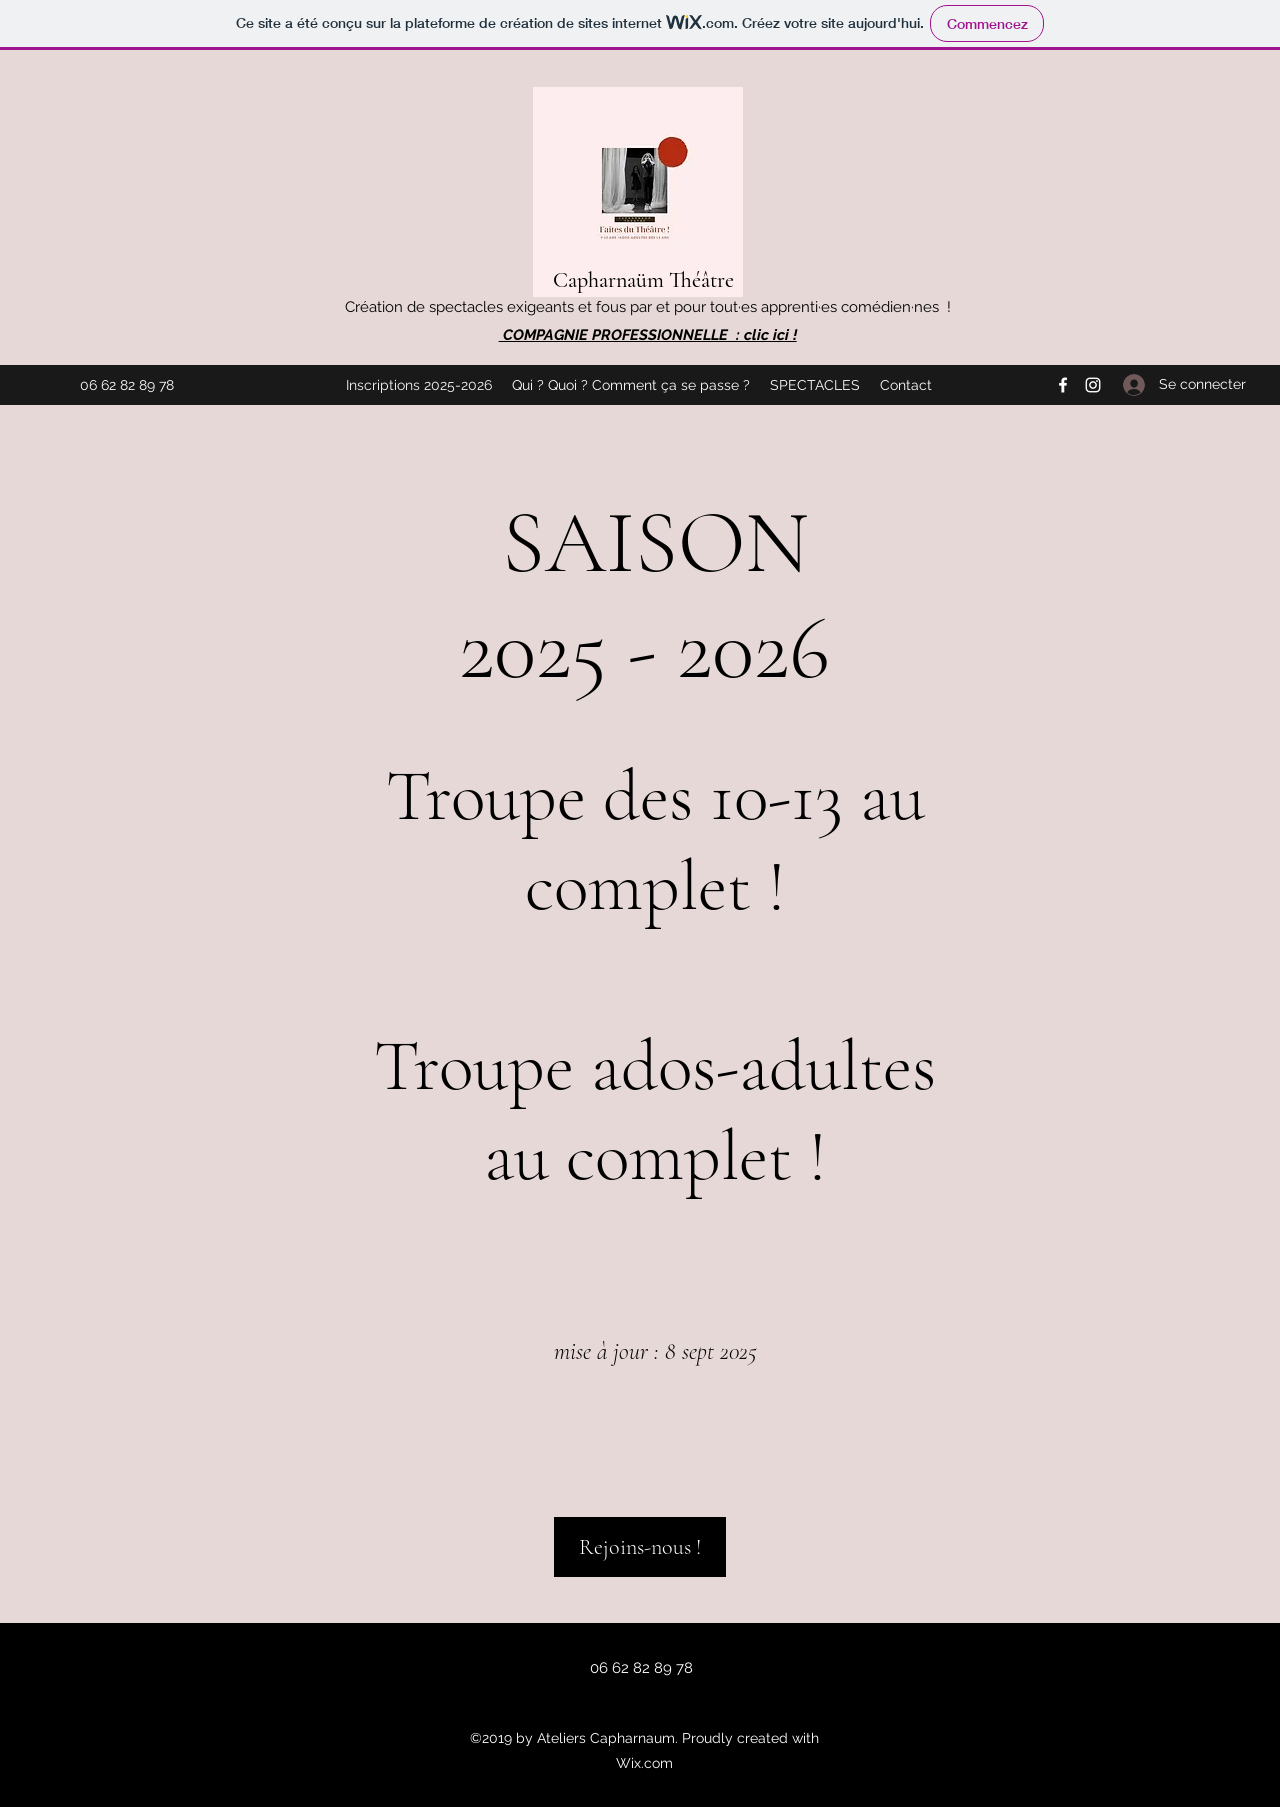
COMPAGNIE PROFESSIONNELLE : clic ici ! (648, 335)
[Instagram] (1093, 385)
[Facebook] (1063, 385)
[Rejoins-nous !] (640, 1547)
